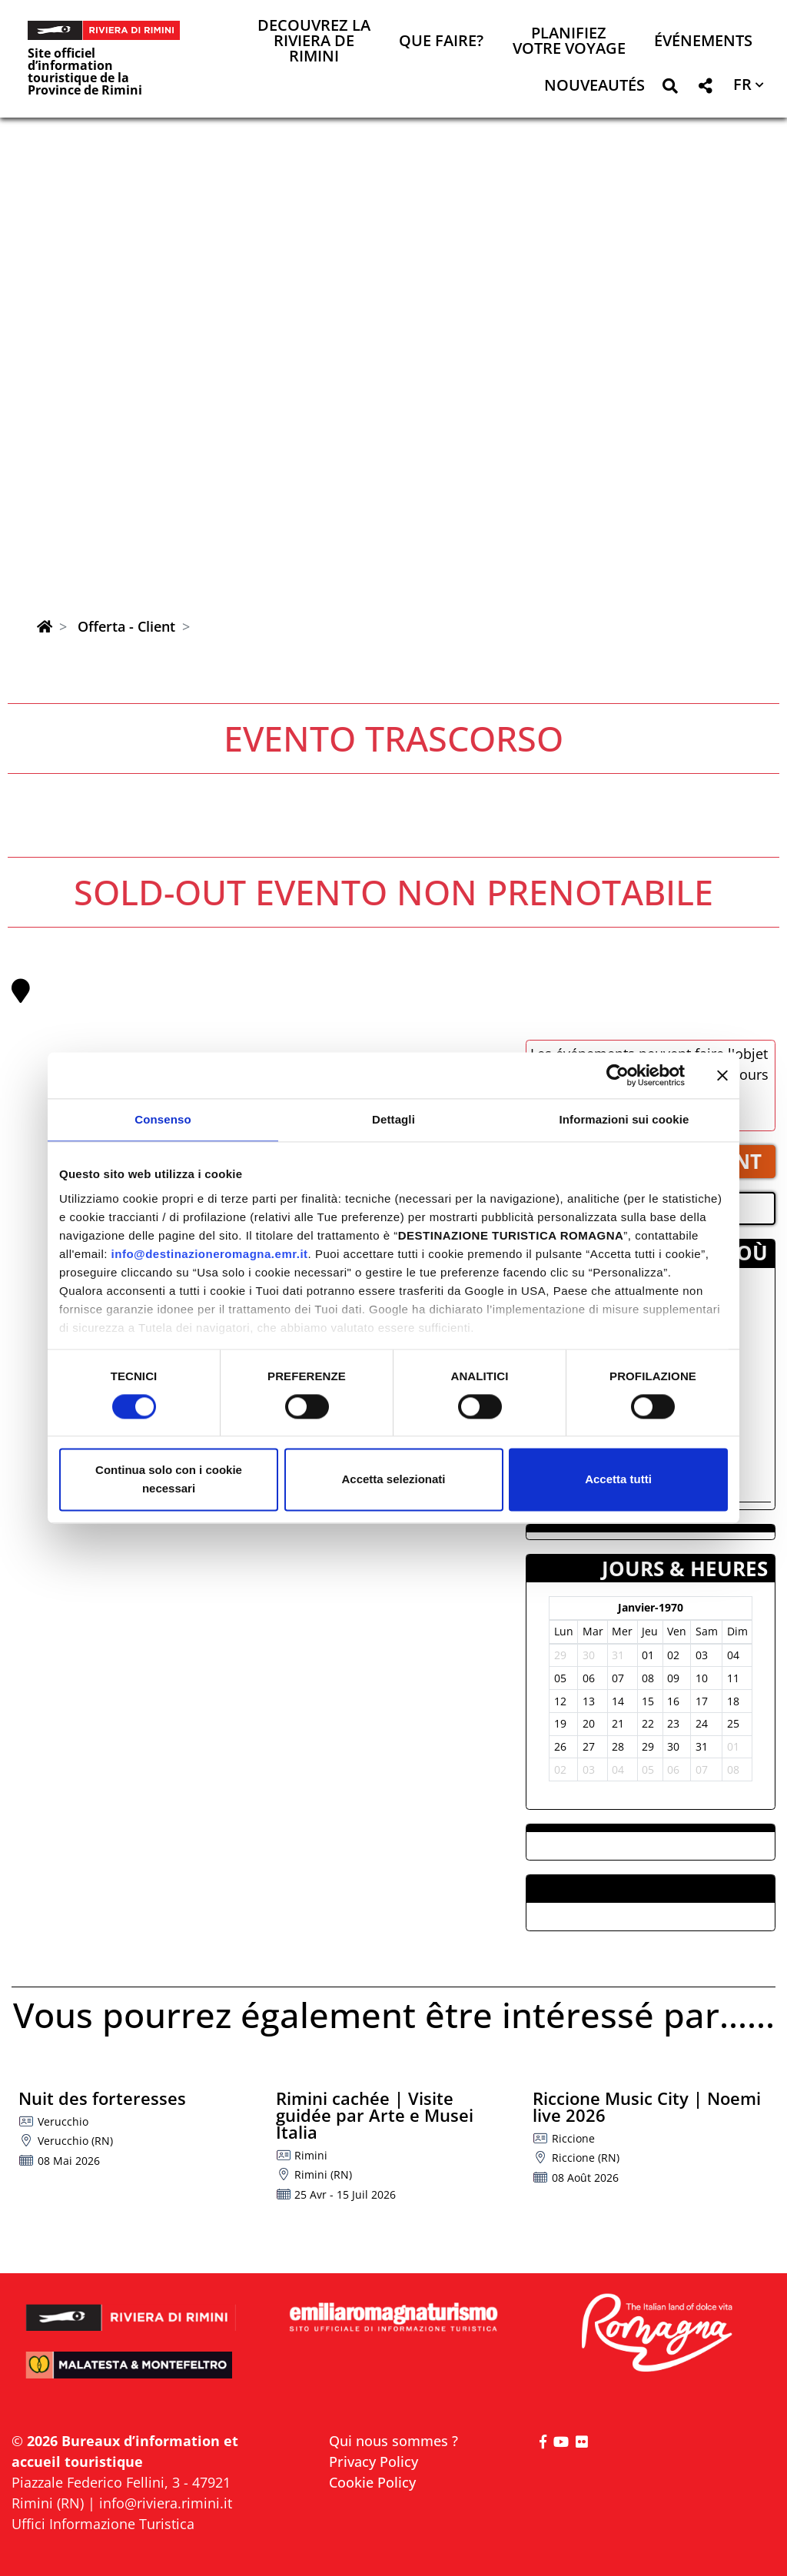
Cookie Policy (372, 2482)
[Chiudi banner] (722, 1075)
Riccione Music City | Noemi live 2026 (647, 2106)
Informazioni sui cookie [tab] (624, 1119)
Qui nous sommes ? (393, 2441)
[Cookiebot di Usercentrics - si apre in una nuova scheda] (617, 1075)
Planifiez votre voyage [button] (569, 41)
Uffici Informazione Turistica (103, 2524)
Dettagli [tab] (393, 1119)
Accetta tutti (618, 1479)
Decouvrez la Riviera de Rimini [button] (313, 42)
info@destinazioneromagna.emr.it (209, 1253)
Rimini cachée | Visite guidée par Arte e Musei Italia (374, 2115)
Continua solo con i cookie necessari (168, 1479)
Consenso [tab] (162, 1119)
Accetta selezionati (393, 1479)
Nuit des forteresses (102, 2098)
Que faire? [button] (441, 42)
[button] (670, 88)
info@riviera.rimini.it (165, 2503)
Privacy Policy (373, 2461)
